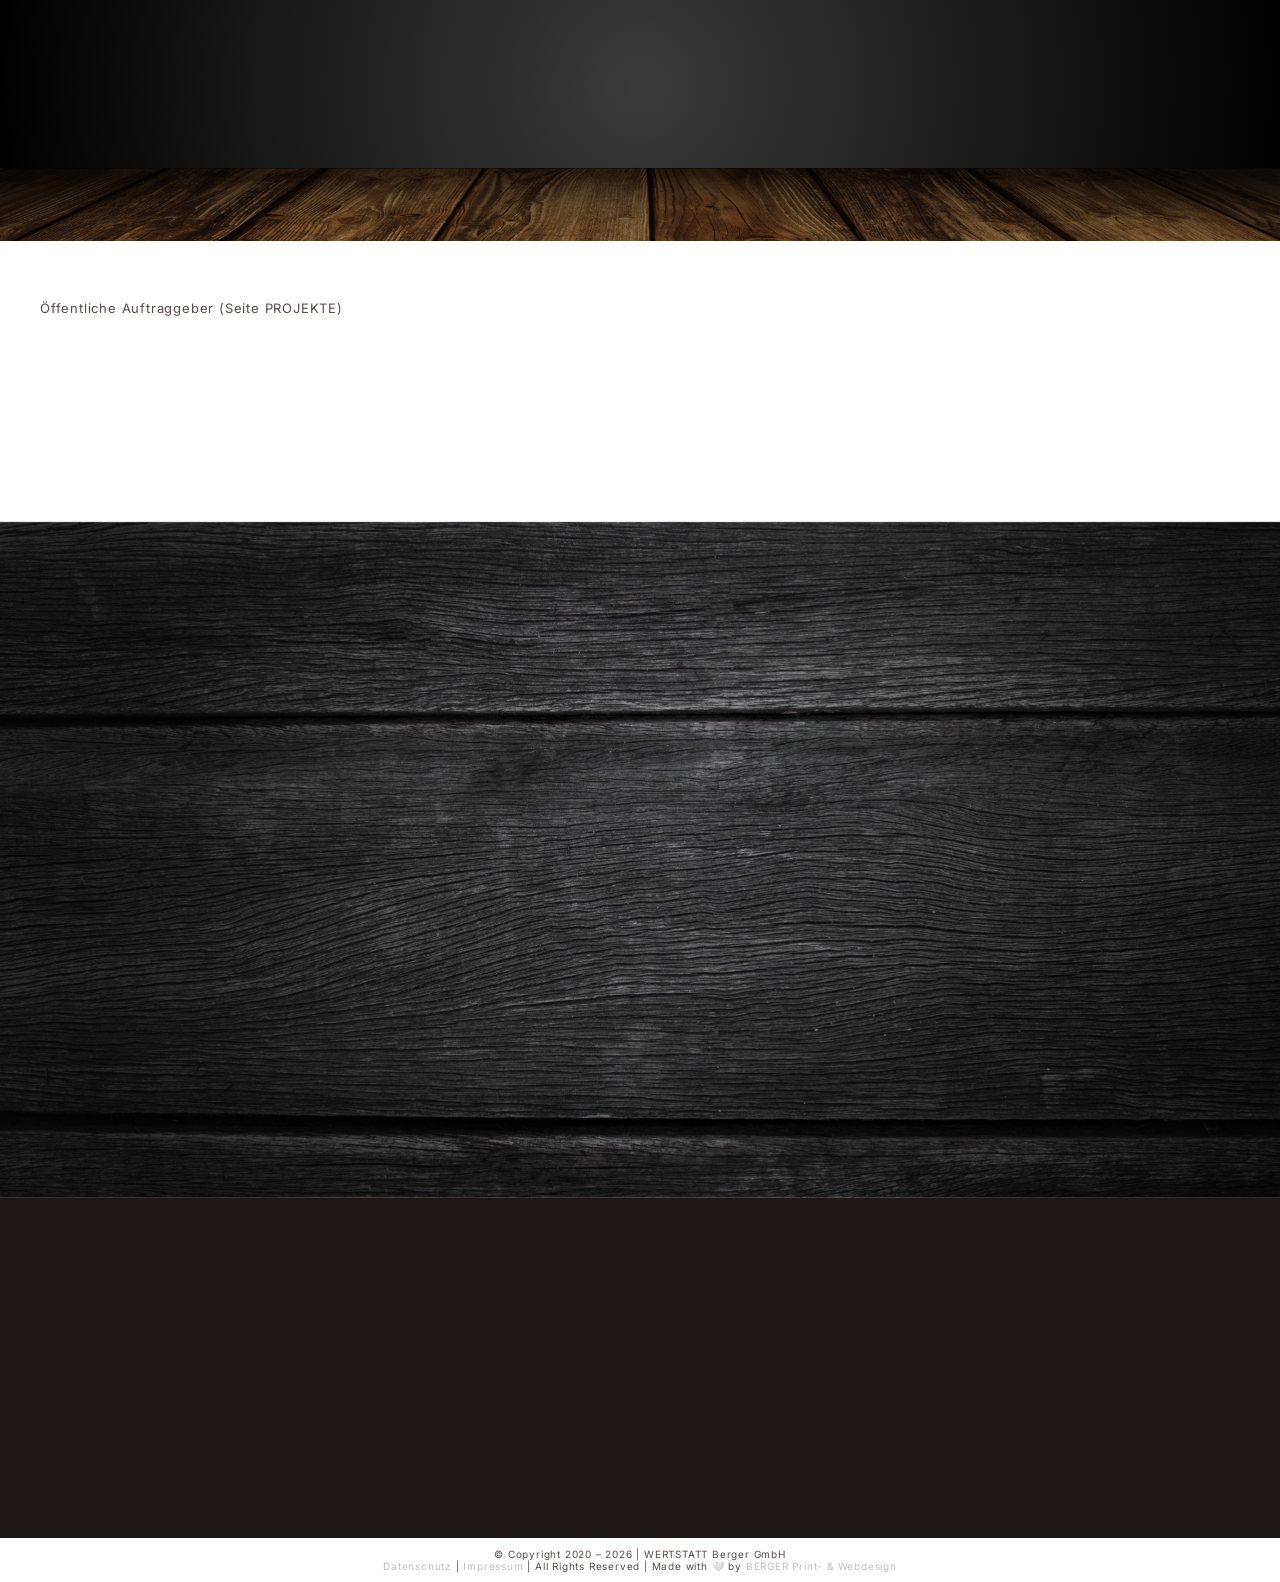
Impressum (493, 1566)
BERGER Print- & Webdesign (821, 1566)
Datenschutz (417, 1566)
